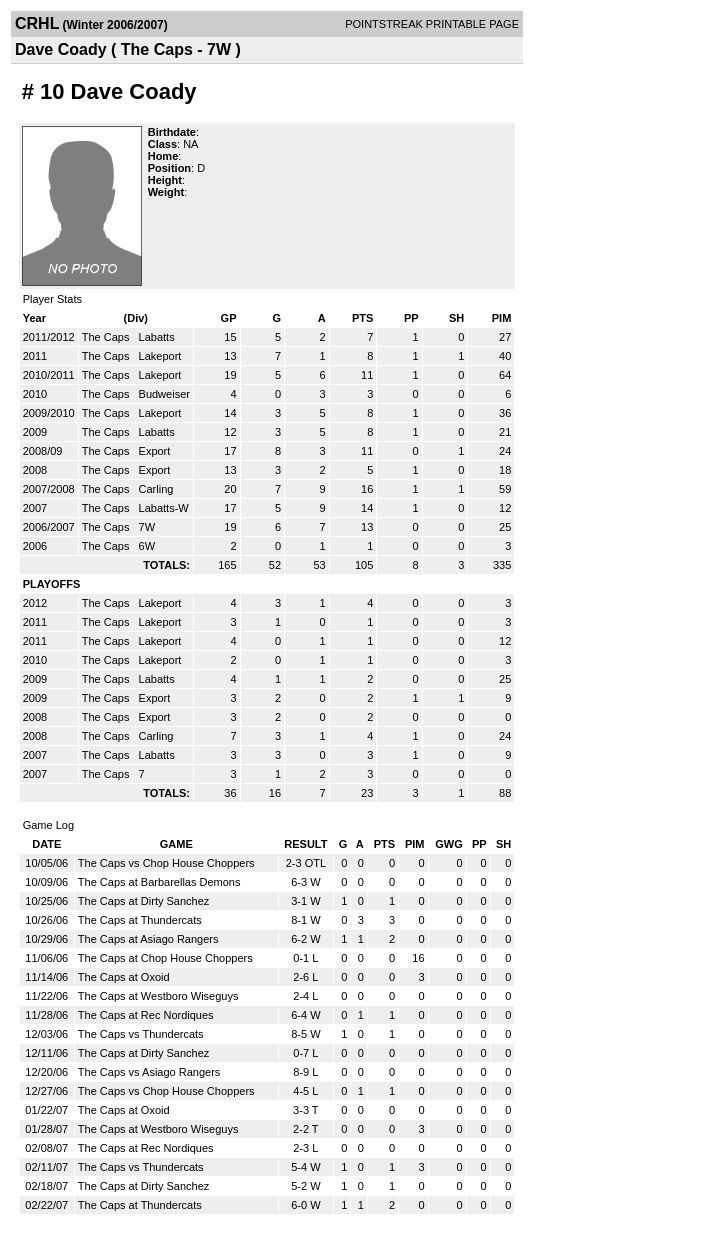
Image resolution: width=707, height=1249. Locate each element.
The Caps (107, 337)
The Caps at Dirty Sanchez (143, 901)
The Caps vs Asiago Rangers (149, 1072)
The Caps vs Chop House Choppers (166, 863)
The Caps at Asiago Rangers (148, 939)
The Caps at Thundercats (140, 920)
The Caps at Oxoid (124, 977)
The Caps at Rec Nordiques (146, 1015)
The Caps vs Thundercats (141, 1034)
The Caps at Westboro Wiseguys (158, 996)
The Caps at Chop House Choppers (165, 958)
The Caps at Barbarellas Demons (159, 882)
